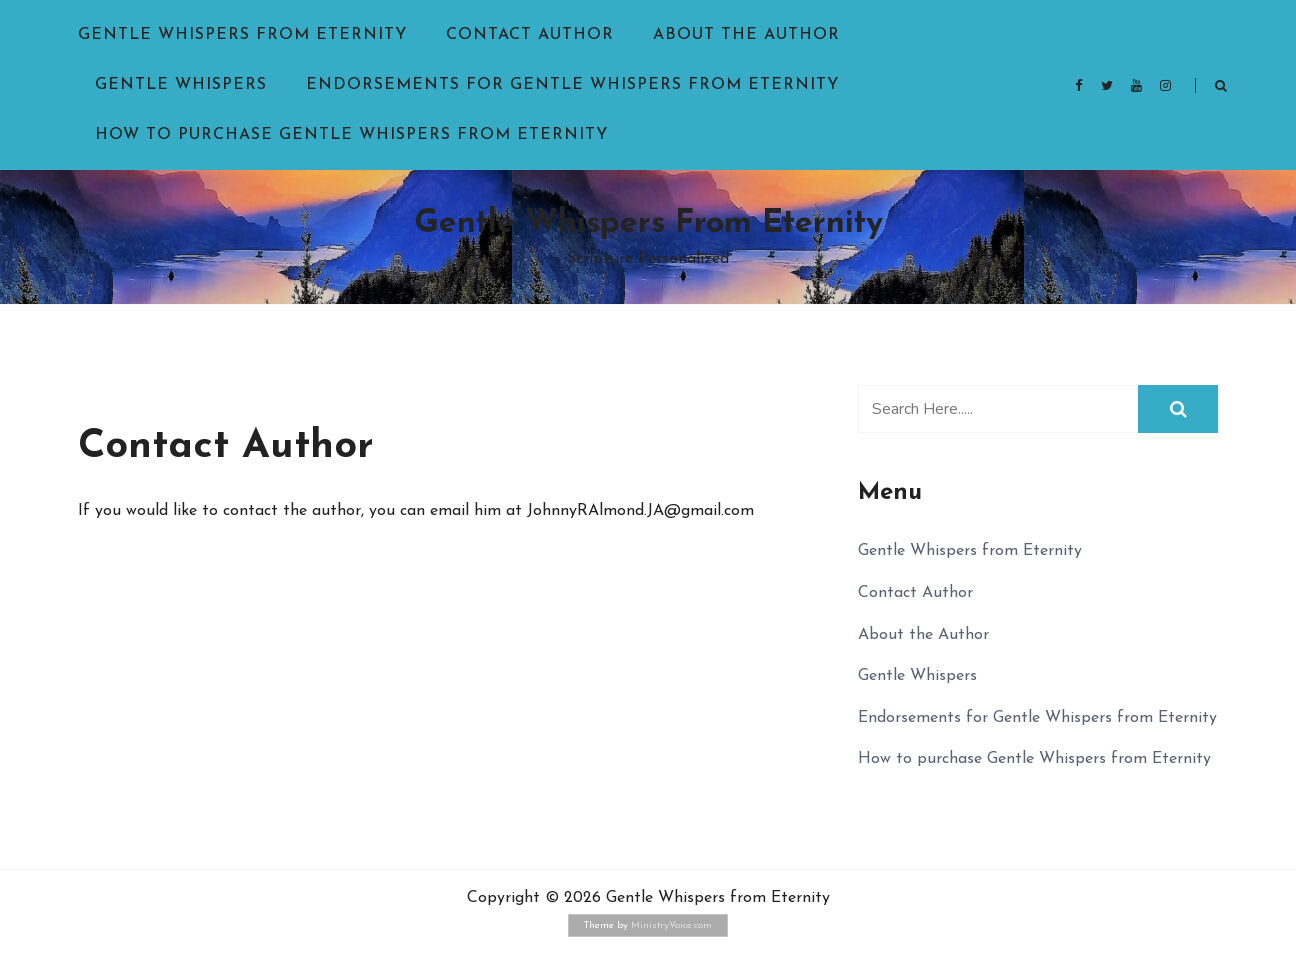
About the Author (746, 35)
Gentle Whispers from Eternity (242, 35)
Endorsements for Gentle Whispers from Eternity (572, 85)
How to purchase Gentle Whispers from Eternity (351, 135)
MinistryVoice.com (671, 925)
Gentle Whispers (181, 85)
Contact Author (530, 35)
